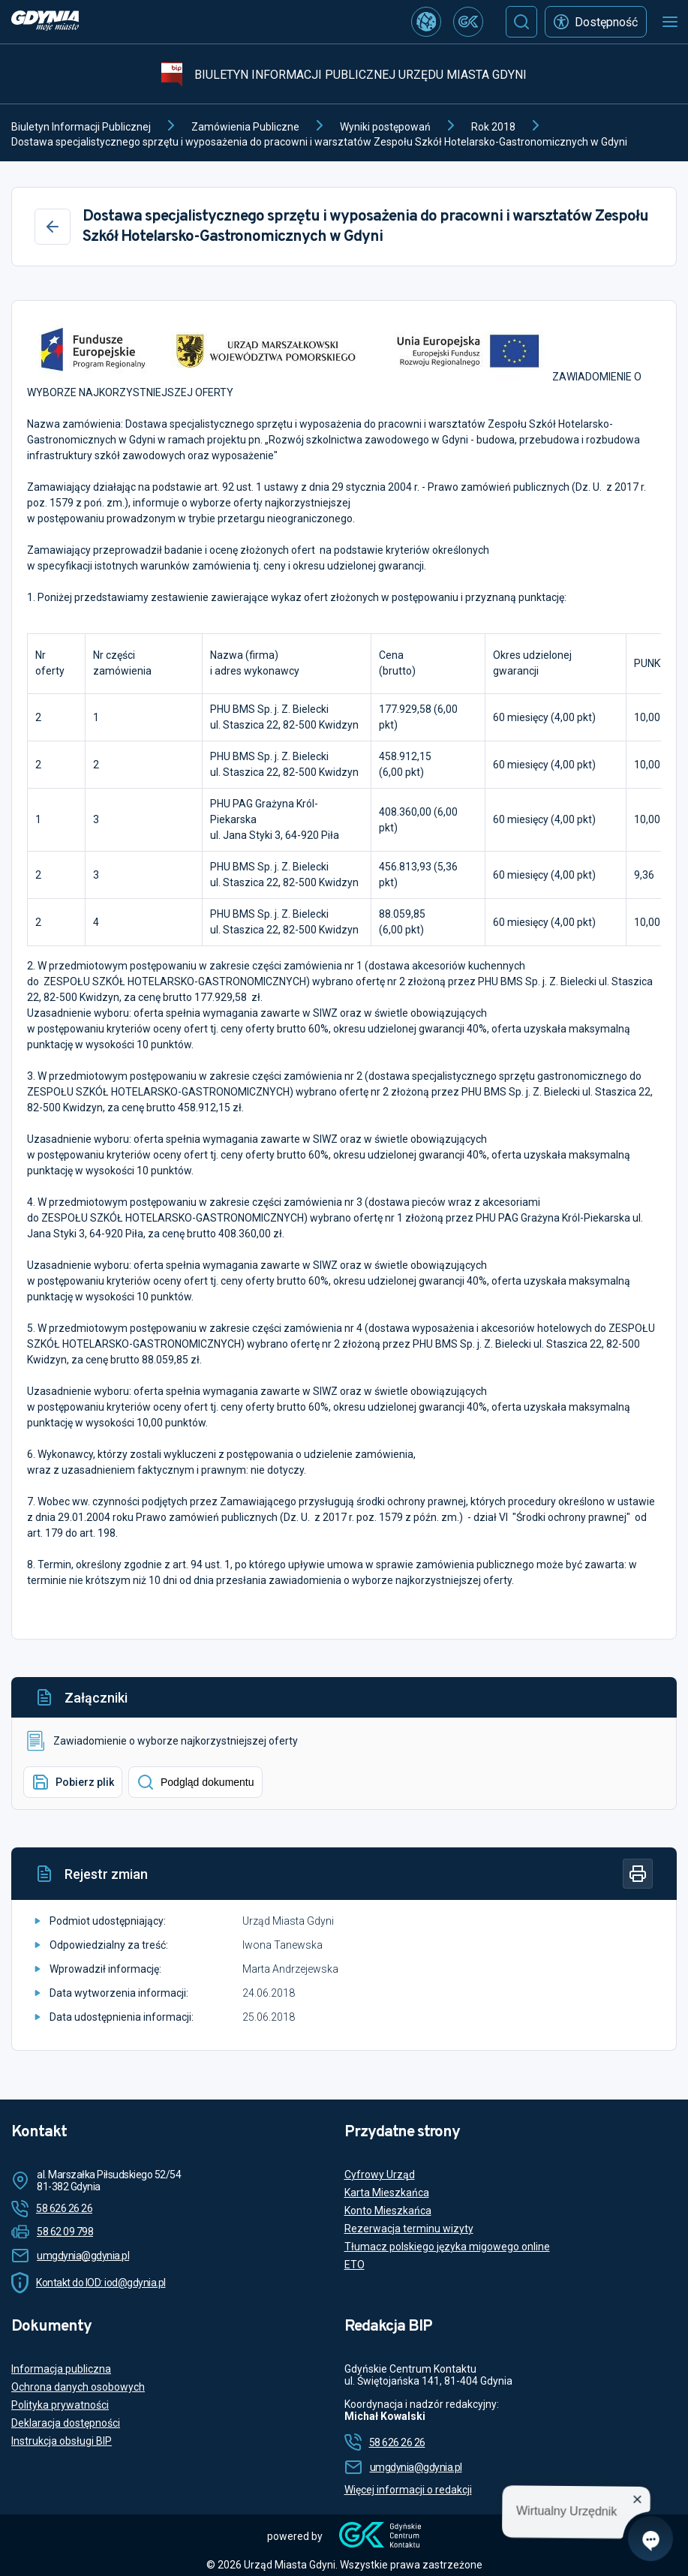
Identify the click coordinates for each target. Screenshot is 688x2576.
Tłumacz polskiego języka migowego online (447, 2247)
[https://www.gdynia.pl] (45, 22)
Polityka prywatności (60, 2405)
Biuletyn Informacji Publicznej (81, 127)
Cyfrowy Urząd (379, 2175)
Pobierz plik (73, 1782)
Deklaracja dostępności (65, 2423)
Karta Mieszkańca (386, 2193)
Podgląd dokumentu (195, 1782)
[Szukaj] (521, 22)
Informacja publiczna (61, 2369)
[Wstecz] (53, 227)
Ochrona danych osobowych (78, 2387)
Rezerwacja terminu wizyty (408, 2229)
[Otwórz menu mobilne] (670, 22)
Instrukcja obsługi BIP (61, 2441)
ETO (354, 2265)
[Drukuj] (638, 1874)
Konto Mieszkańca (387, 2211)
